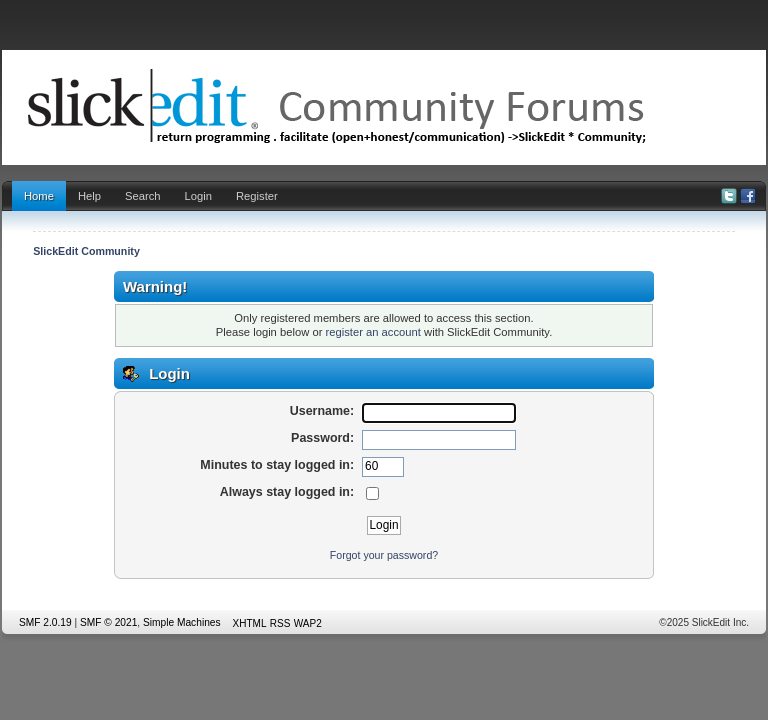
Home (39, 196)
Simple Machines (182, 622)
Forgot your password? (384, 555)
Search (143, 196)
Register (257, 196)
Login (198, 196)
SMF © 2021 (108, 622)
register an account (373, 332)
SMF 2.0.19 (45, 622)
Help (89, 196)
